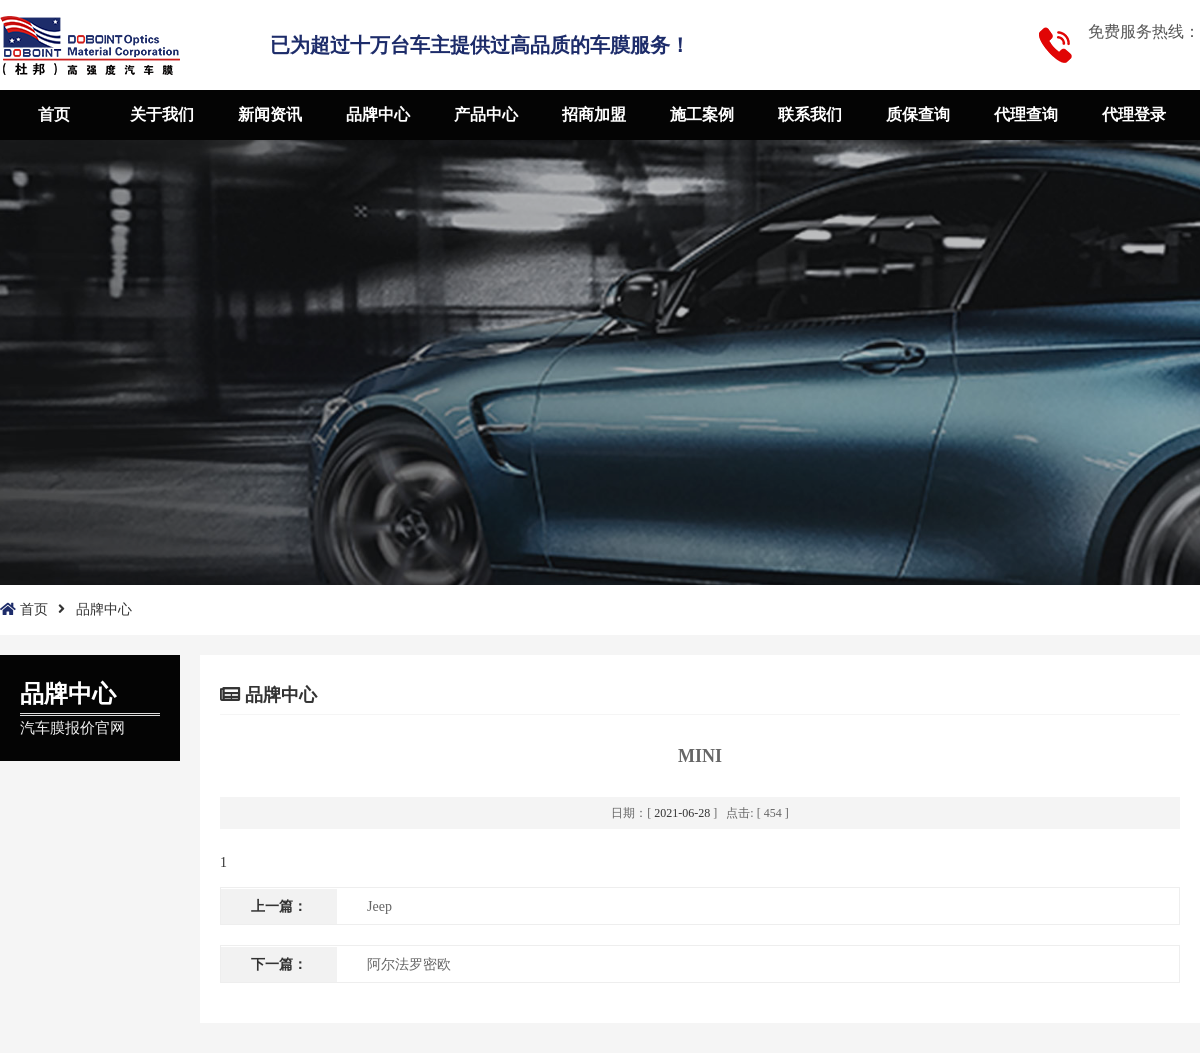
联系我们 (810, 114)
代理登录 (1134, 114)
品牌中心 (378, 114)
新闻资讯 (270, 114)
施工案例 (702, 114)
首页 (54, 114)
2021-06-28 (682, 813)
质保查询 (918, 114)
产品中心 (486, 114)
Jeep (379, 906)
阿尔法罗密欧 (409, 964)
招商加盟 (594, 114)
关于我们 (162, 114)
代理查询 (1026, 114)
